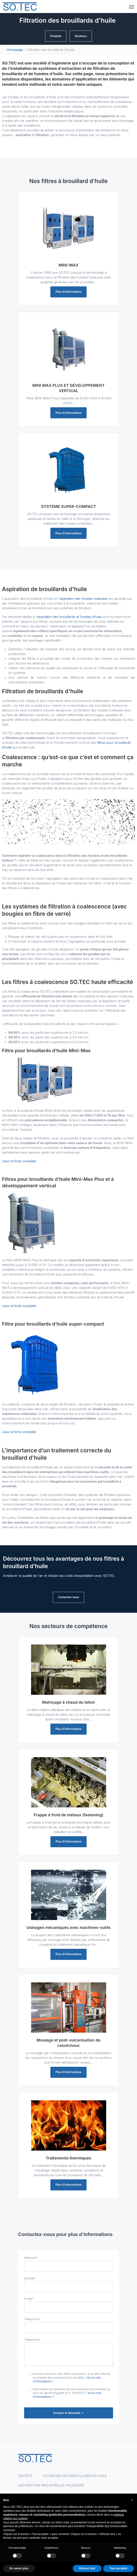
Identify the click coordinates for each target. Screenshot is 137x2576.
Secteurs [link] (81, 36)
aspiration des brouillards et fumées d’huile (69, 617)
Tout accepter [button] (119, 2568)
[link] (20, 6)
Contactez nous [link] (68, 1597)
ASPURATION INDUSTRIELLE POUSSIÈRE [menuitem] (51, 2485)
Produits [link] (55, 36)
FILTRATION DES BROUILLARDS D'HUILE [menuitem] (74, 2476)
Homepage (15, 50)
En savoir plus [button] (18, 2568)
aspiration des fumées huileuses (84, 599)
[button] (132, 2500)
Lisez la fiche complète (19, 1161)
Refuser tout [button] (87, 2568)
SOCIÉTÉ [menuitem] (25, 2476)
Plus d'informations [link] (68, 291)
